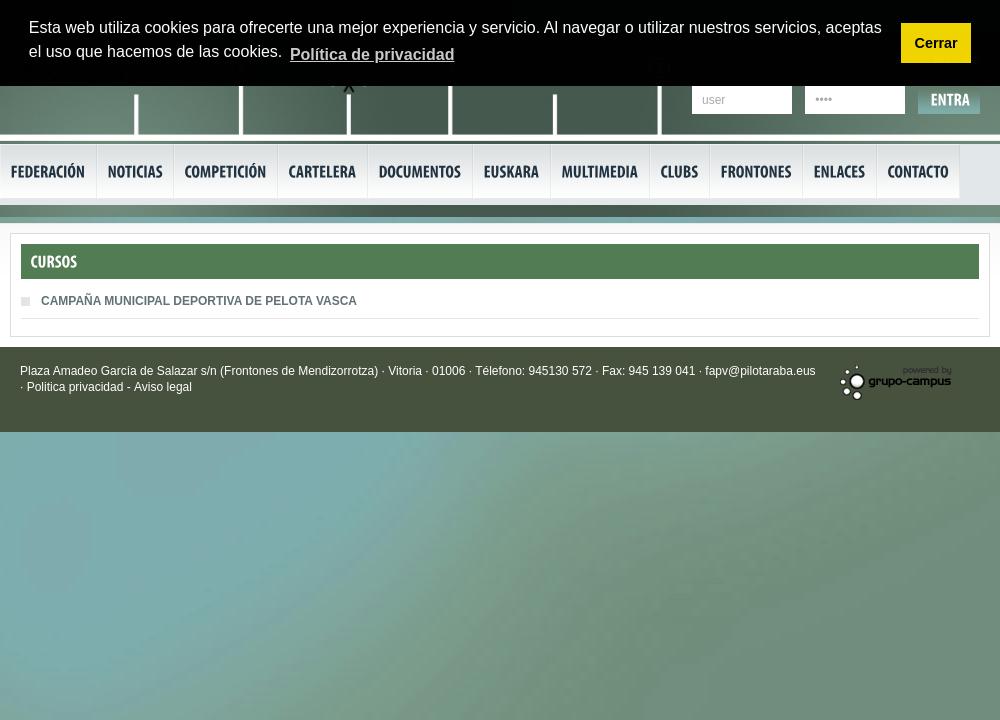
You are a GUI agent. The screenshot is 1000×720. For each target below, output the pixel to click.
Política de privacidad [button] (372, 54)
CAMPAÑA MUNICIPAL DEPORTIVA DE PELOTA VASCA (199, 301)
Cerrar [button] (935, 43)
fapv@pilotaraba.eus (760, 371)
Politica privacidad (77, 387)
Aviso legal (163, 387)
